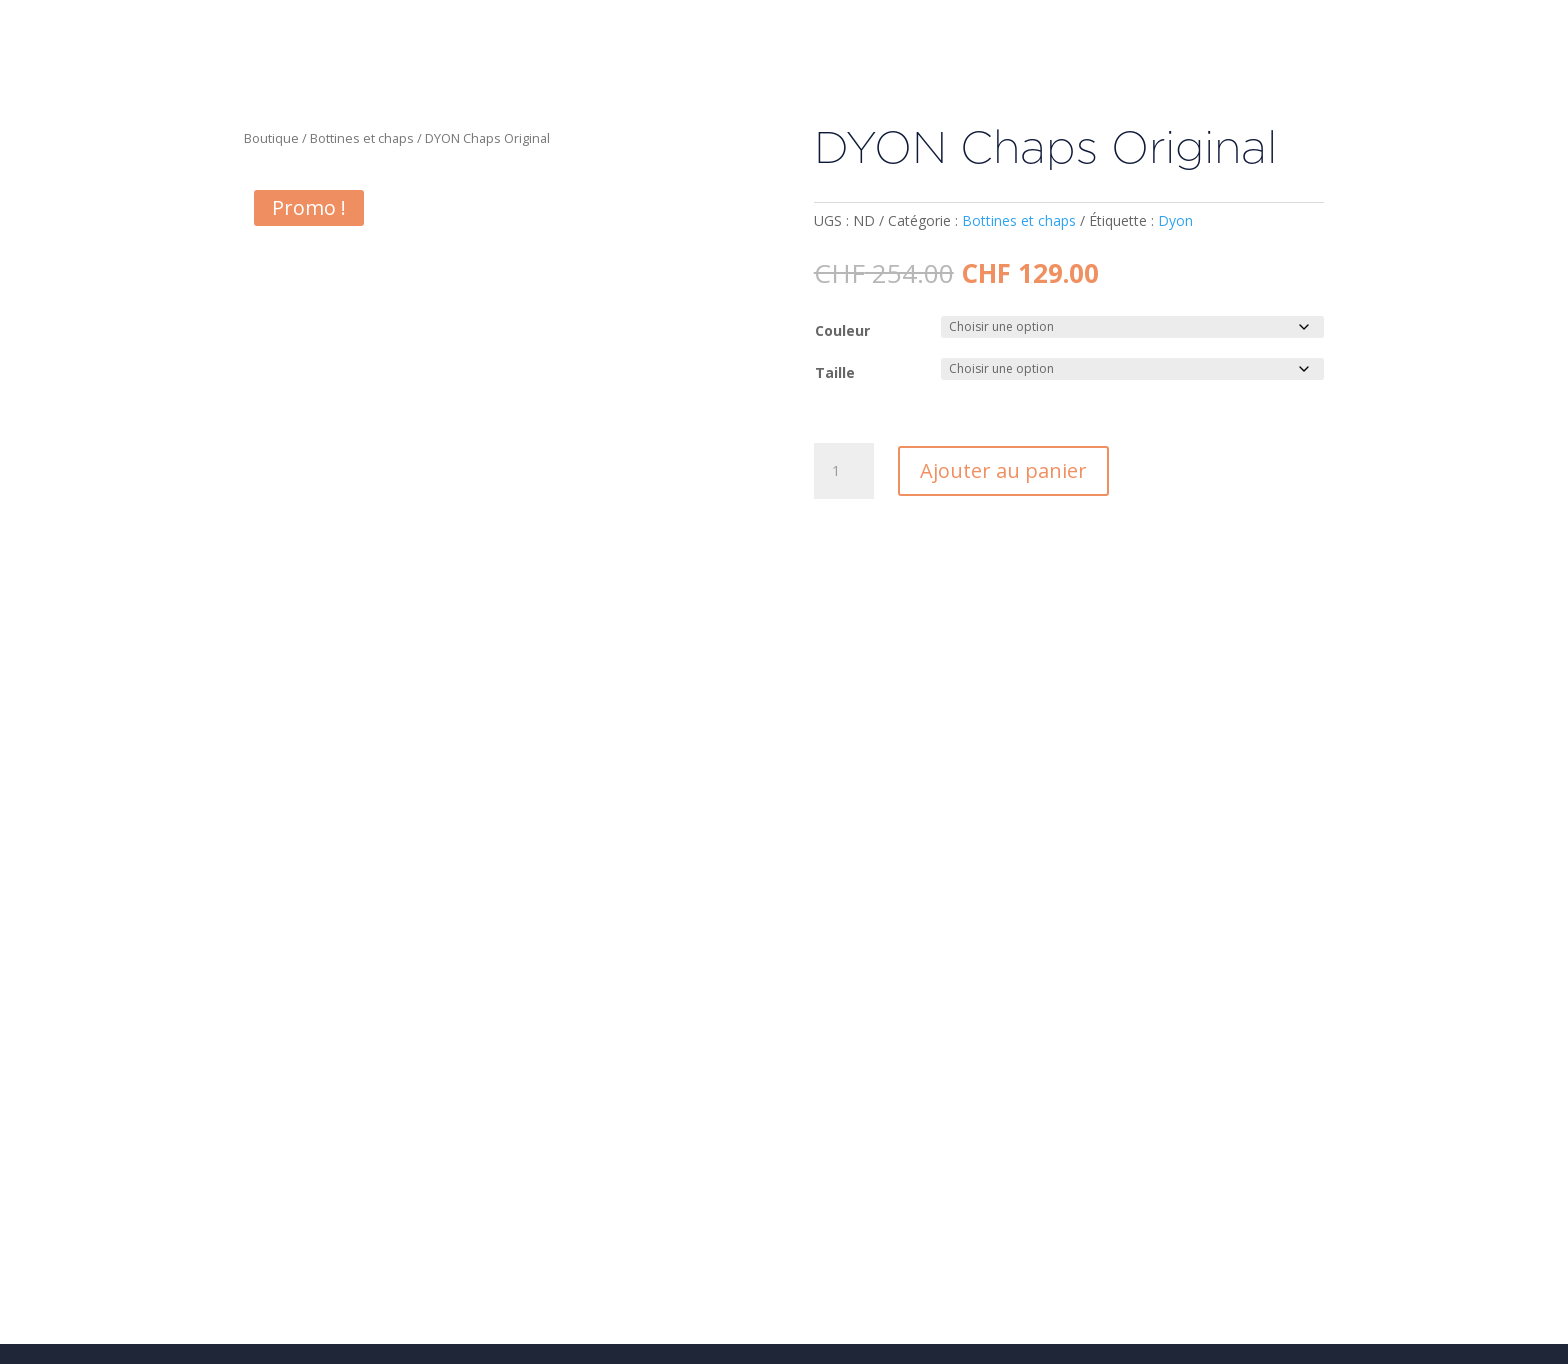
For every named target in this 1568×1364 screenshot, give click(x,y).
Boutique (271, 138)
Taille (835, 372)
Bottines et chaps (362, 138)
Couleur (842, 330)
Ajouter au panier (1003, 470)
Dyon (1175, 220)
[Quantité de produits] (844, 471)
